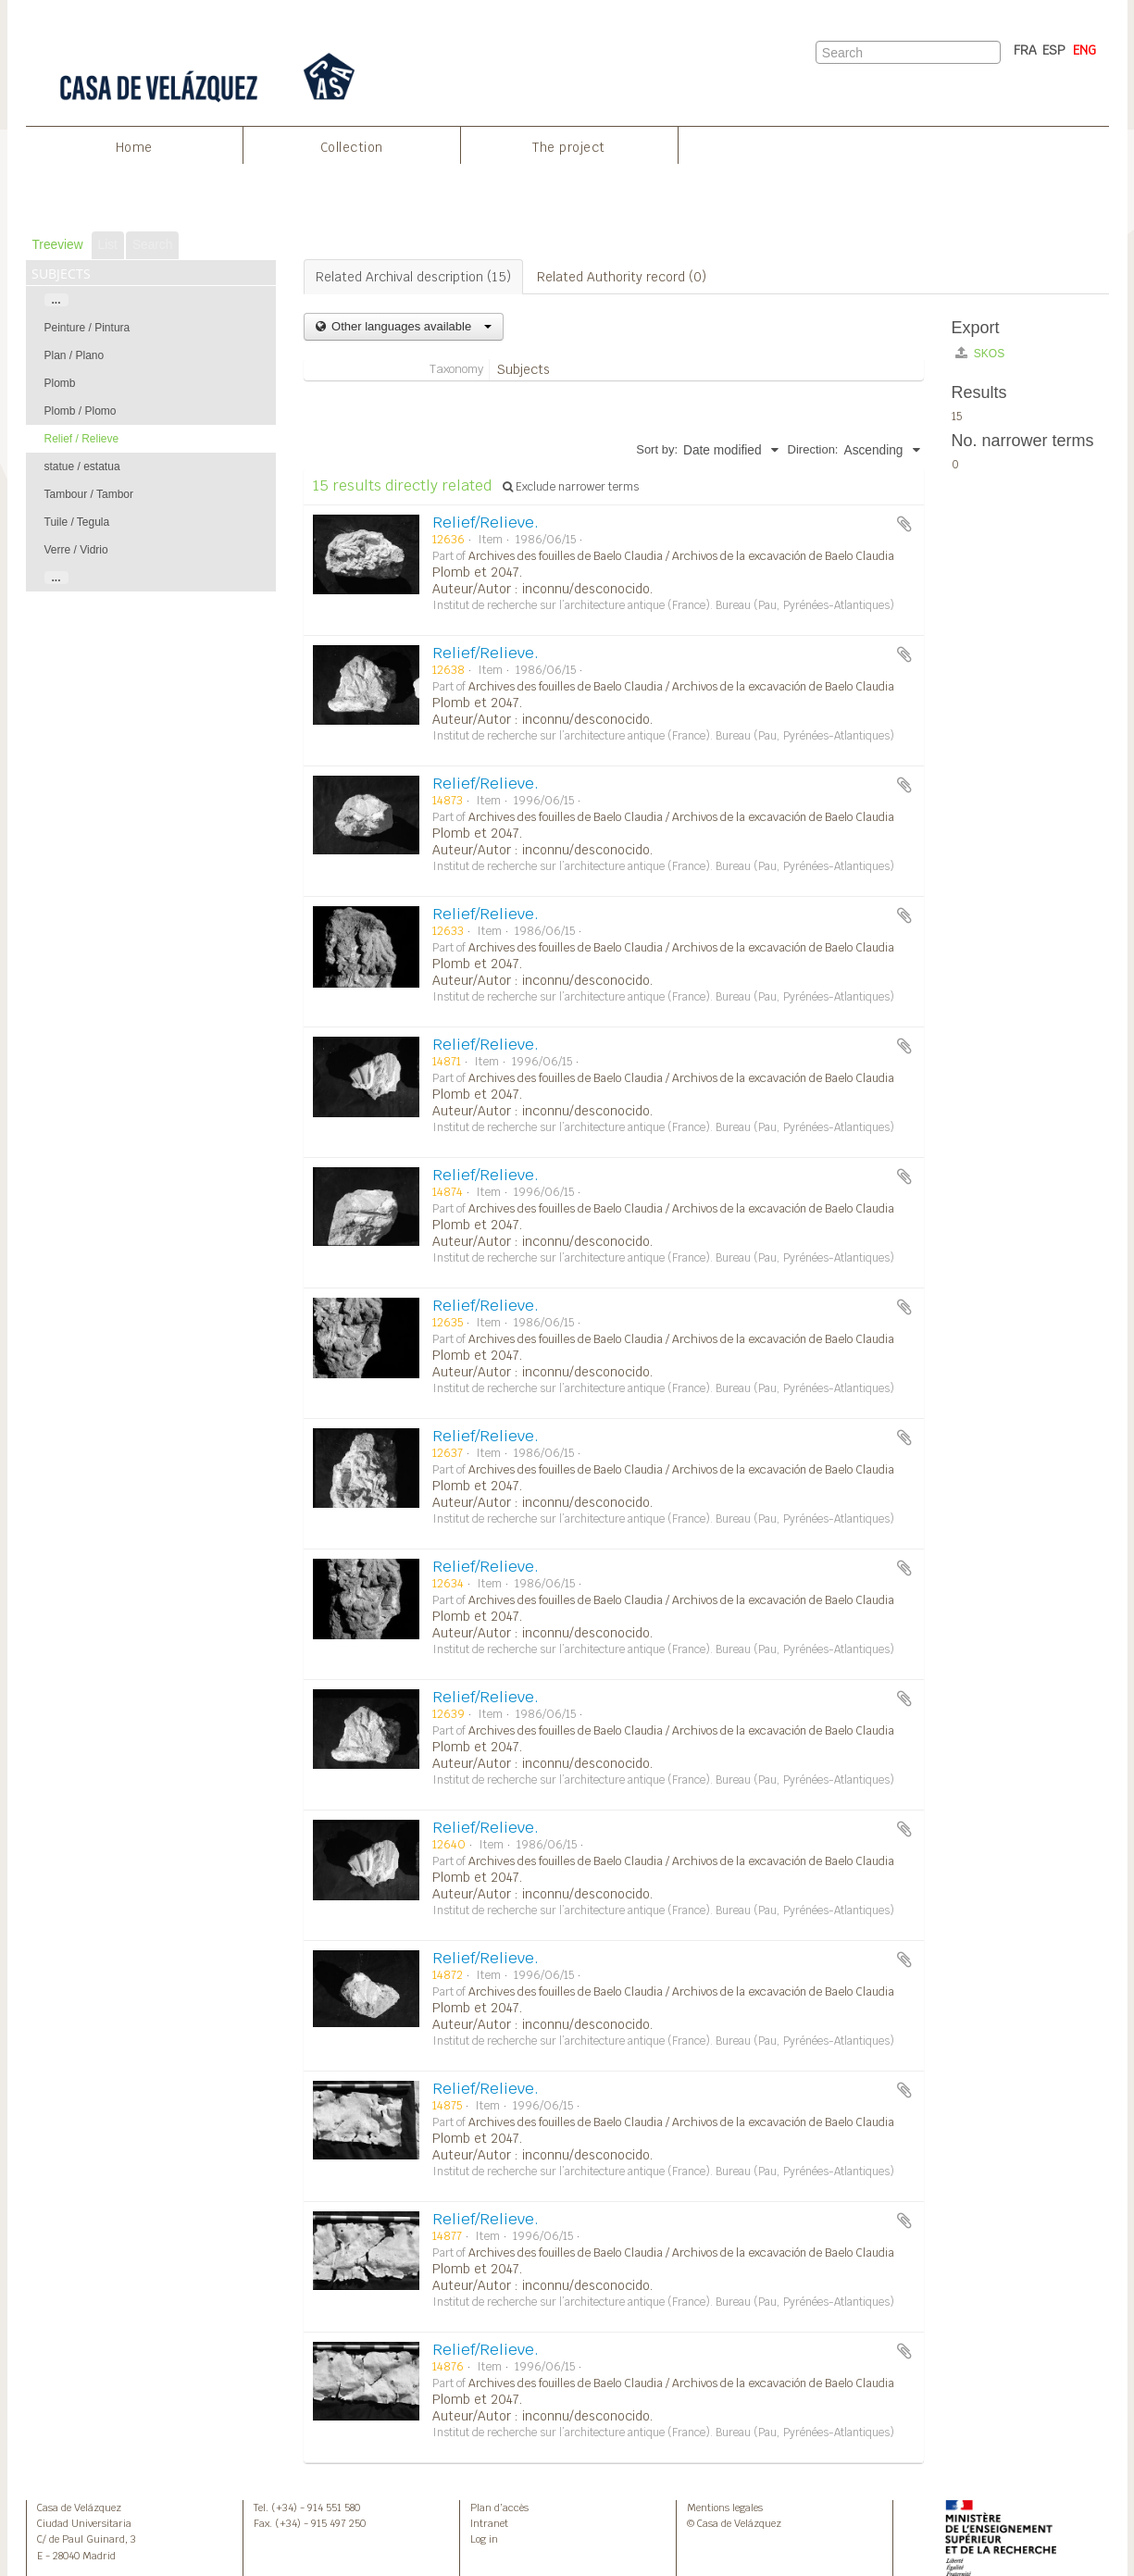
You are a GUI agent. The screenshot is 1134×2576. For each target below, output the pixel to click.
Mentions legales (725, 2507)
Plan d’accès (499, 2507)
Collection (351, 147)
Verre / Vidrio (76, 549)
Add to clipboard (904, 524)
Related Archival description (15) (413, 276)
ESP (1053, 50)
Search (152, 245)
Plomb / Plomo (80, 410)
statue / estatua (82, 466)
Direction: (813, 449)
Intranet (489, 2523)
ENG (1084, 50)
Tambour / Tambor (89, 494)
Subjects (523, 369)
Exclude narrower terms (571, 486)
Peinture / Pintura (87, 327)
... (56, 299)
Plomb (60, 383)
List (108, 245)
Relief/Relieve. (485, 522)
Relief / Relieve (81, 438)
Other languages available (410, 326)
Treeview (57, 245)
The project (568, 147)
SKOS (980, 353)
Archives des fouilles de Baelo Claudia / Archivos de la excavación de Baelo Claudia (681, 556)
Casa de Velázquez (79, 2507)
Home (134, 147)
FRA (1025, 50)
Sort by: (657, 449)
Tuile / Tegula (77, 522)
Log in (484, 2538)
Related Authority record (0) (621, 276)
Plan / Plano (74, 355)
